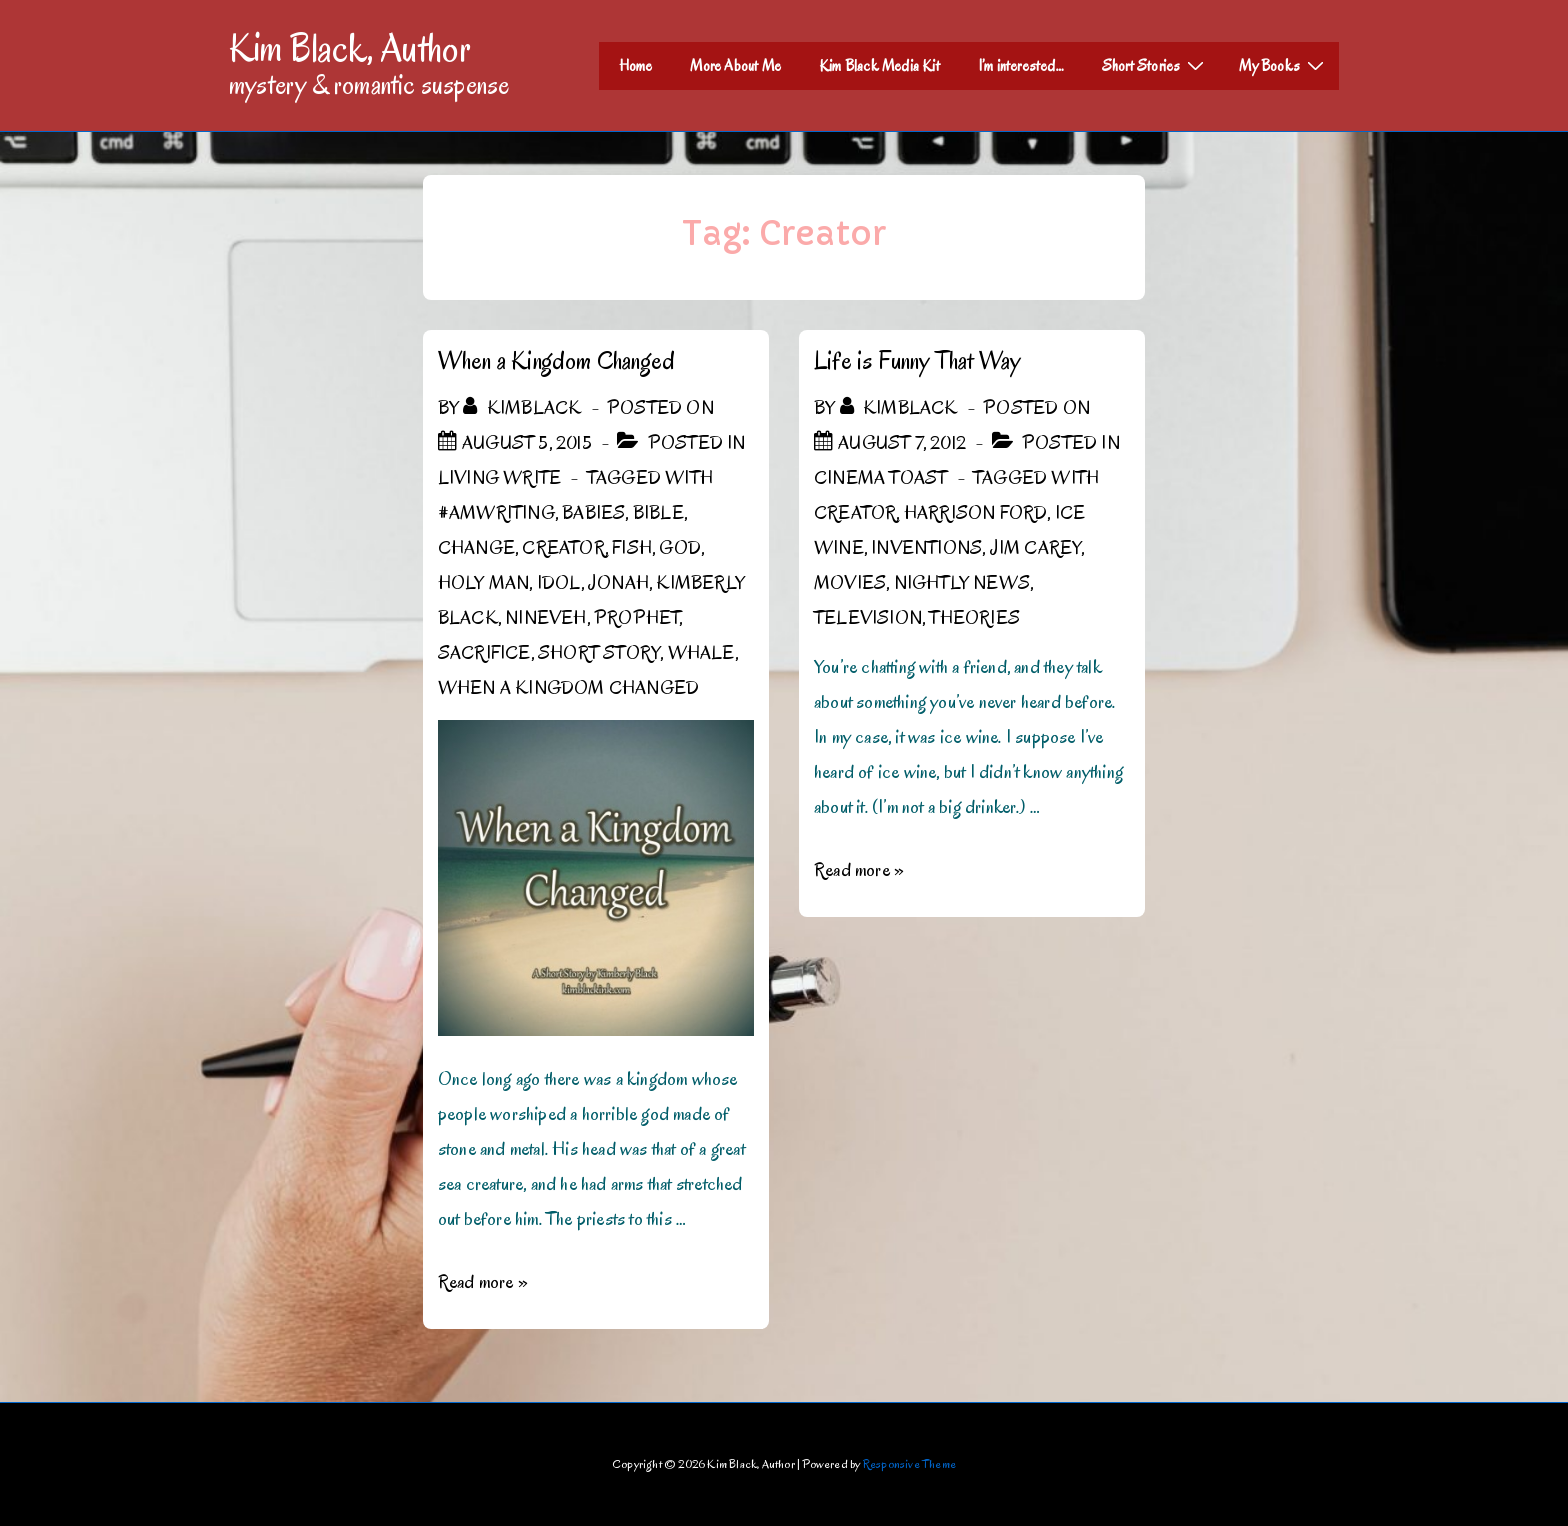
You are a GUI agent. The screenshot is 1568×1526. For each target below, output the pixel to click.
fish (632, 548)
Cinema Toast (880, 478)
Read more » (483, 1282)
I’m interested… (1021, 66)
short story (599, 653)
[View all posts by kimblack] (524, 408)
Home (636, 66)
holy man (484, 583)
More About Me (735, 66)
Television (868, 618)
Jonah (618, 583)
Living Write (499, 478)
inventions (926, 548)
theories (974, 618)
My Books (1284, 65)
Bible (658, 513)
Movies (850, 583)
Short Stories (1156, 65)
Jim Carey (1036, 548)
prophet (636, 618)
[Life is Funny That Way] (902, 443)
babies (593, 513)
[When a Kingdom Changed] (527, 443)
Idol (559, 583)
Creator (563, 548)
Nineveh (545, 618)
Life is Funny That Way (917, 360)
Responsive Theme (909, 1463)
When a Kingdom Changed (556, 360)
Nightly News (962, 583)
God (680, 548)
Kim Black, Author (350, 48)
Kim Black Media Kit (879, 66)
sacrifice (484, 653)
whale (701, 653)
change (476, 548)
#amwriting (496, 513)
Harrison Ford (976, 513)
